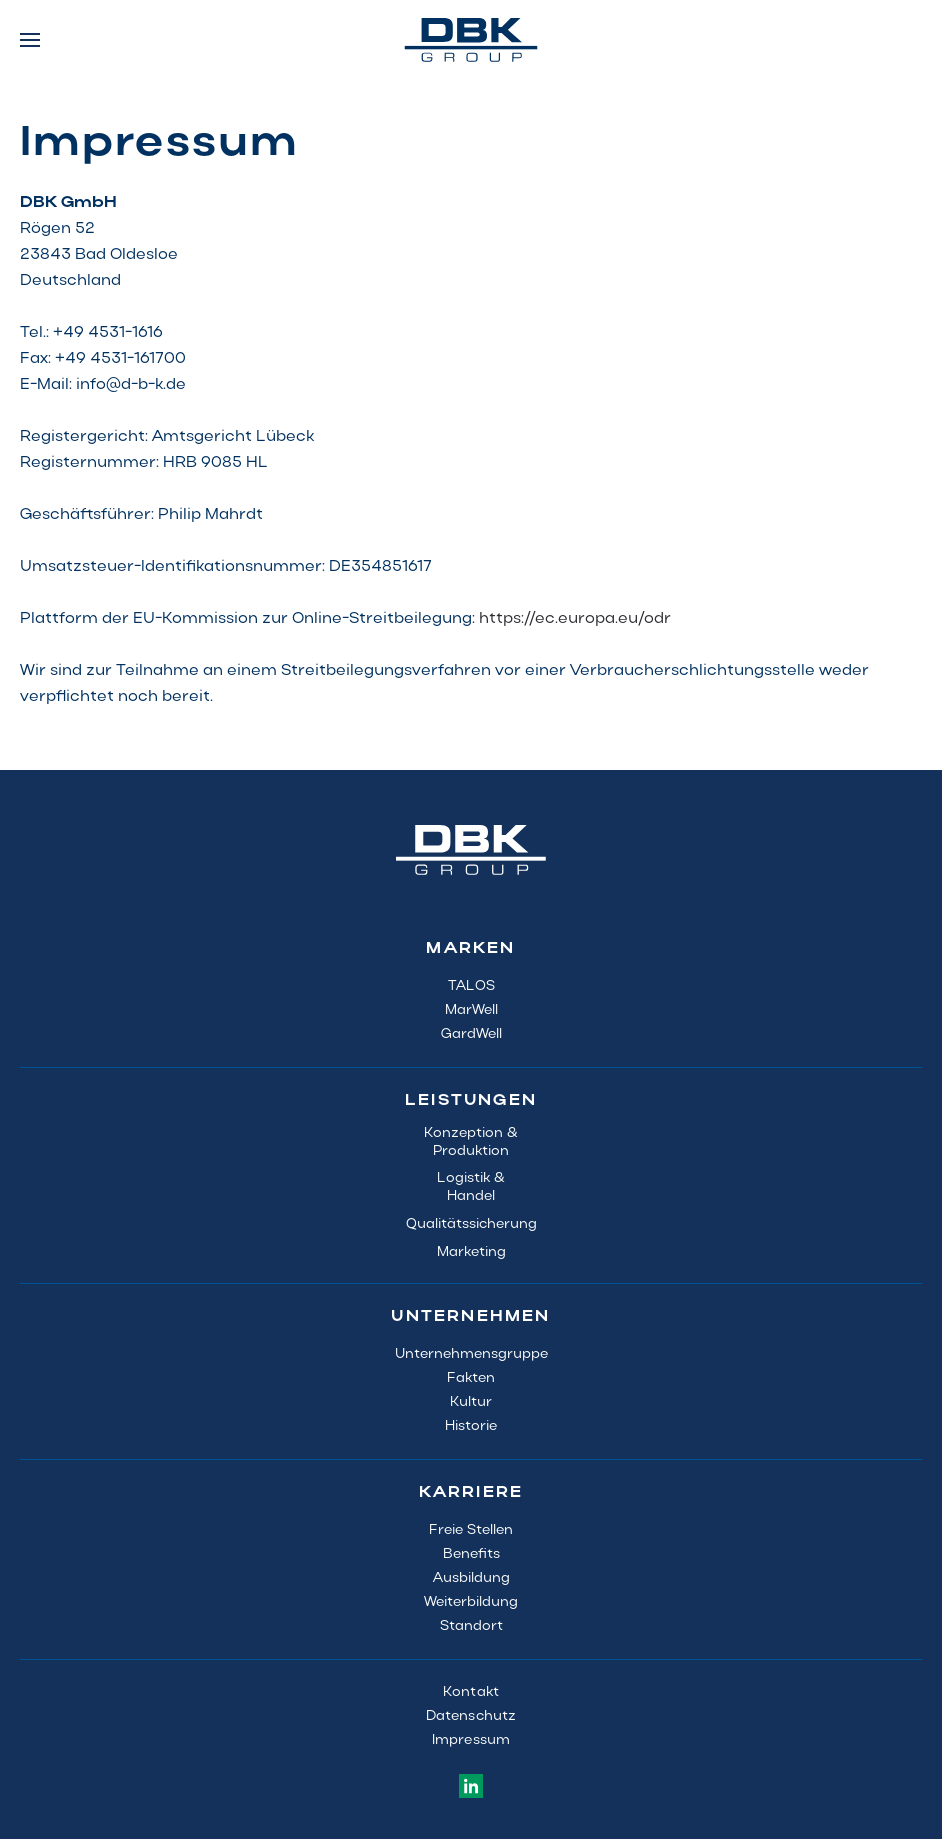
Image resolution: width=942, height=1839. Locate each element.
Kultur (471, 1402)
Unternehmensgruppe (471, 1354)
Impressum (471, 1740)
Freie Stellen (471, 1530)
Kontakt (471, 1692)
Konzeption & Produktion (471, 1142)
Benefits (471, 1554)
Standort (471, 1626)
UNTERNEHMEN (470, 1317)
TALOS (471, 986)
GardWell (471, 1034)
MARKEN (470, 949)
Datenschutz (471, 1716)
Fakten (471, 1378)
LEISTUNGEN (471, 1101)
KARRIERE (471, 1493)
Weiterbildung (471, 1602)
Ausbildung (471, 1578)
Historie (471, 1426)
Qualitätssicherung (471, 1224)
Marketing (471, 1252)
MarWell (471, 1010)
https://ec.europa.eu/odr (575, 619)
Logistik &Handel (471, 1187)
